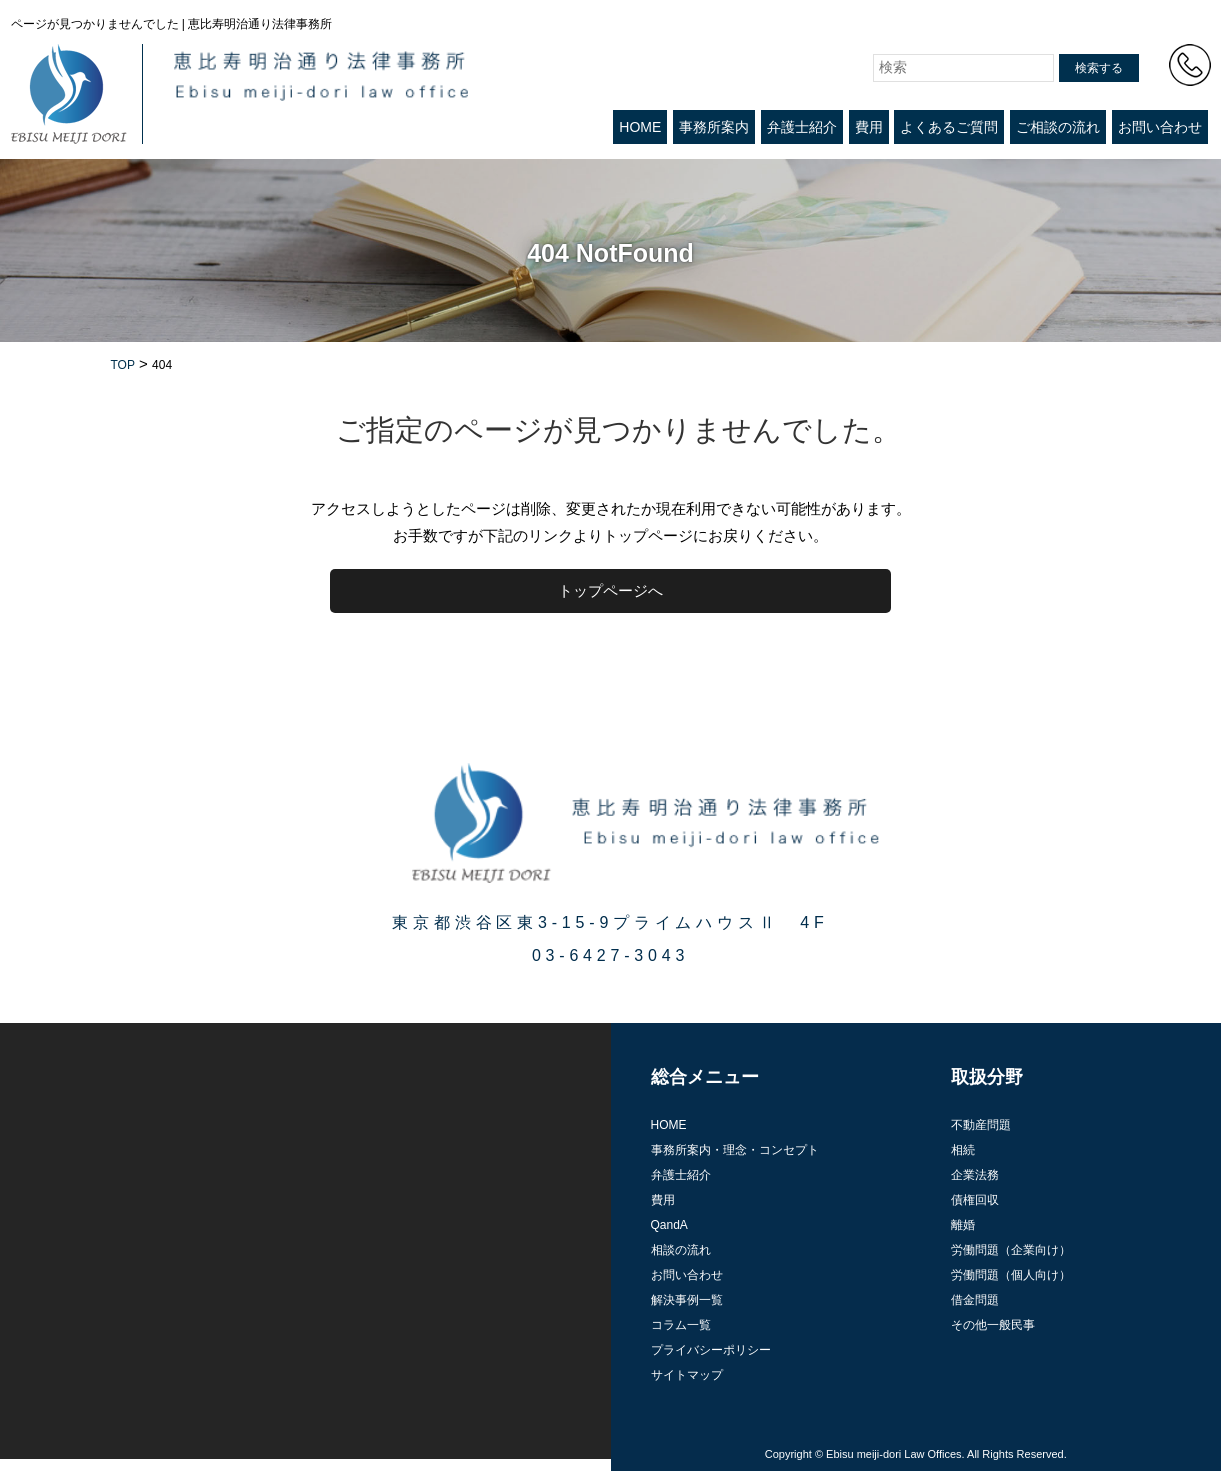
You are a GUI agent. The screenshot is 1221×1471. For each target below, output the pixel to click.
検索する (1099, 68)
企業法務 (975, 1175)
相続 (963, 1150)
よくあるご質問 (949, 127)
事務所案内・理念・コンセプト (735, 1150)
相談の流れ (681, 1250)
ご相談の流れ (1058, 127)
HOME (640, 127)
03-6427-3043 (610, 955)
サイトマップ (687, 1375)
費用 (869, 127)
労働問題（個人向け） (1011, 1275)
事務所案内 (714, 127)
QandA (669, 1225)
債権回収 (975, 1200)
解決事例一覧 (687, 1300)
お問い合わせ (1160, 127)
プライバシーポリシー (711, 1350)
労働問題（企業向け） (1011, 1250)
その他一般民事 (993, 1325)
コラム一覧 (681, 1325)
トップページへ (610, 590)
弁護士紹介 (802, 127)
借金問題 (975, 1300)
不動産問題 (981, 1125)
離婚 (963, 1225)
